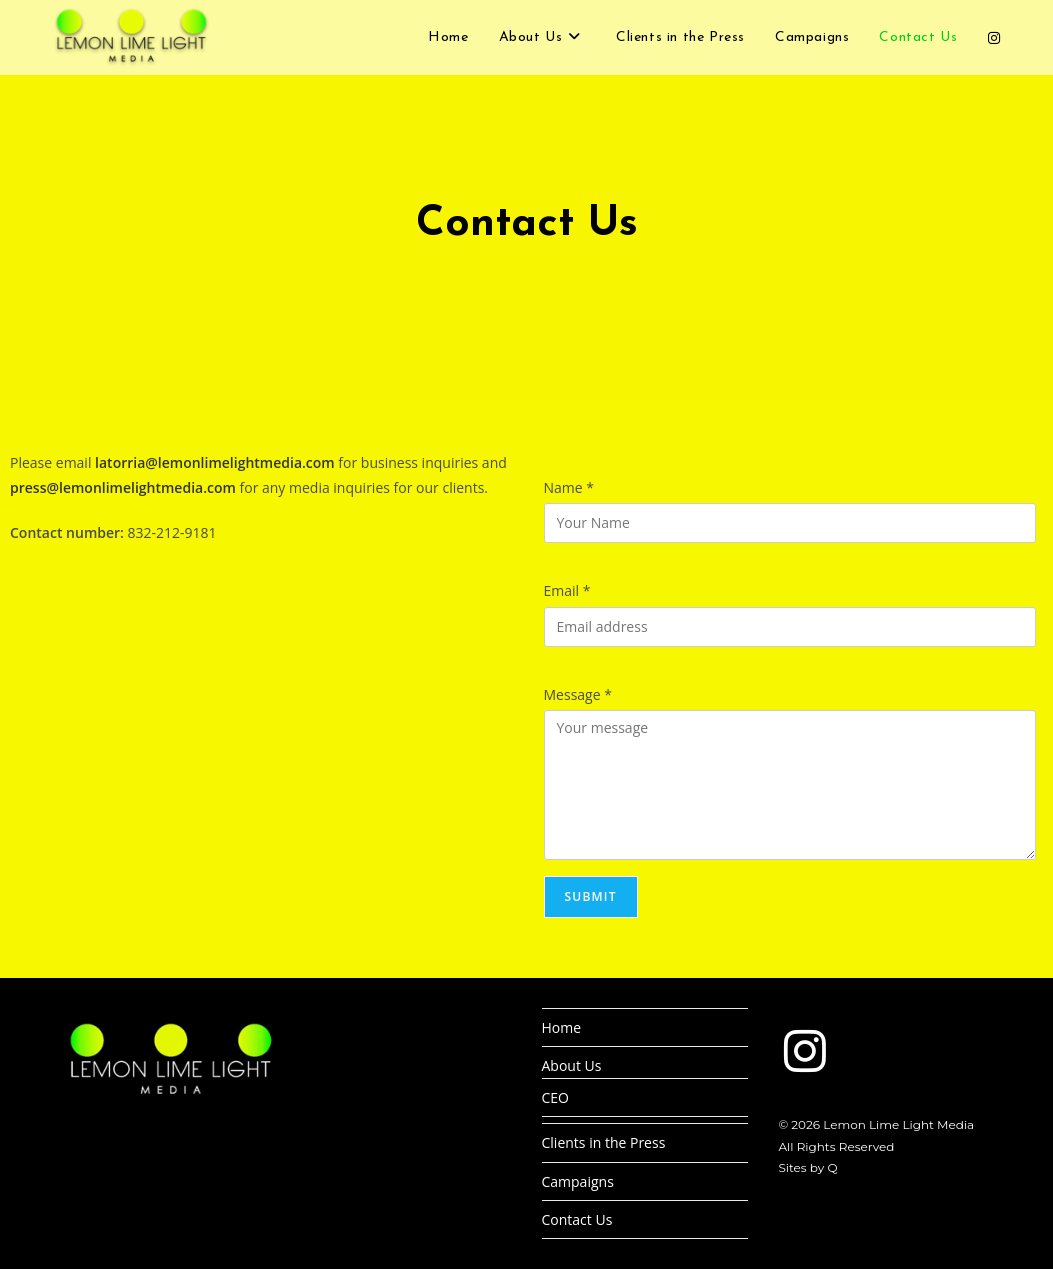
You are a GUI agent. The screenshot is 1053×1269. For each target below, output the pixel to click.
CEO (556, 1097)
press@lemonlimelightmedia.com (123, 487)
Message (578, 694)
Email (567, 590)
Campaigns (578, 1181)
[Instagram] (805, 1051)
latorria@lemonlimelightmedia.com (215, 462)
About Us (572, 1065)
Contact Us (577, 1219)
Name (569, 487)
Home (562, 1027)
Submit (591, 896)
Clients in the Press (604, 1142)
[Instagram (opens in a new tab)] (994, 38)
